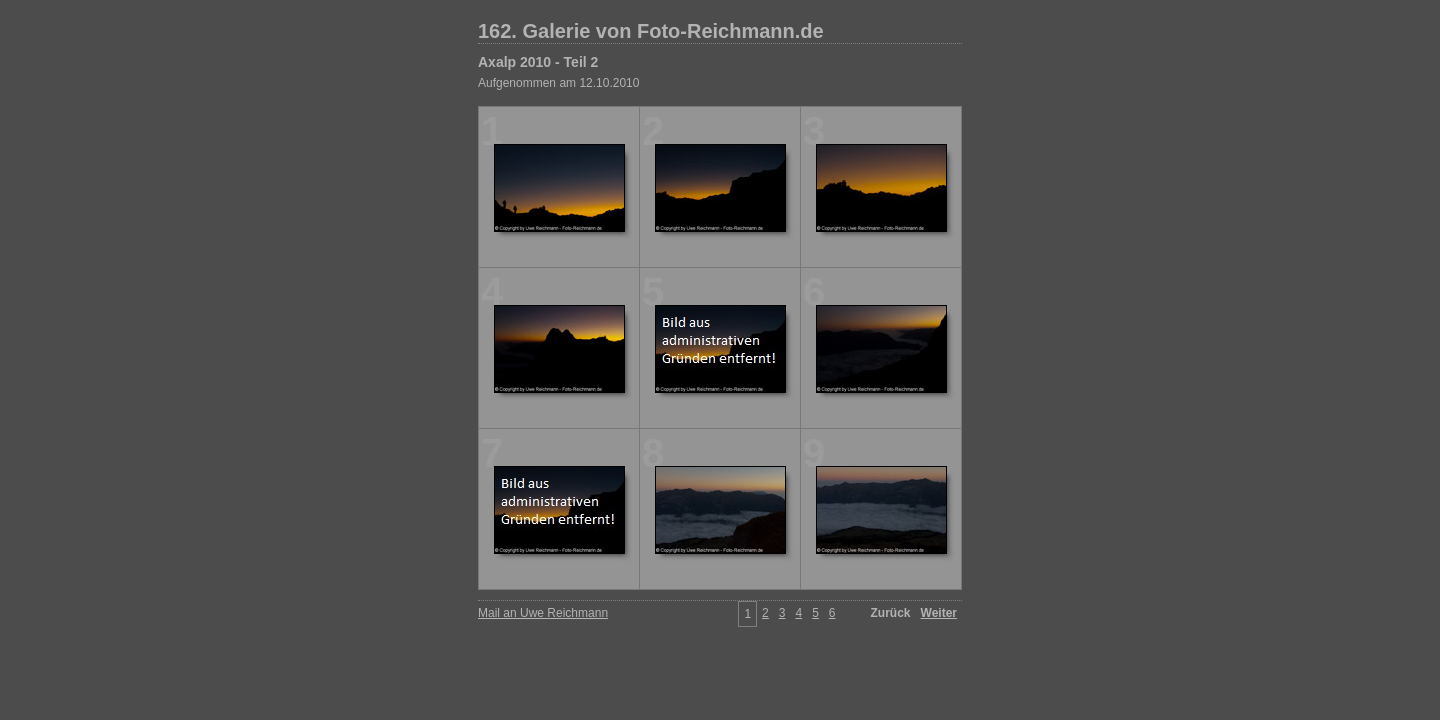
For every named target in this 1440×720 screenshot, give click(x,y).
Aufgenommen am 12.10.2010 (558, 83)
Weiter (939, 613)
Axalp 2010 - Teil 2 (538, 62)
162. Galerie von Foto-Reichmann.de (651, 31)
